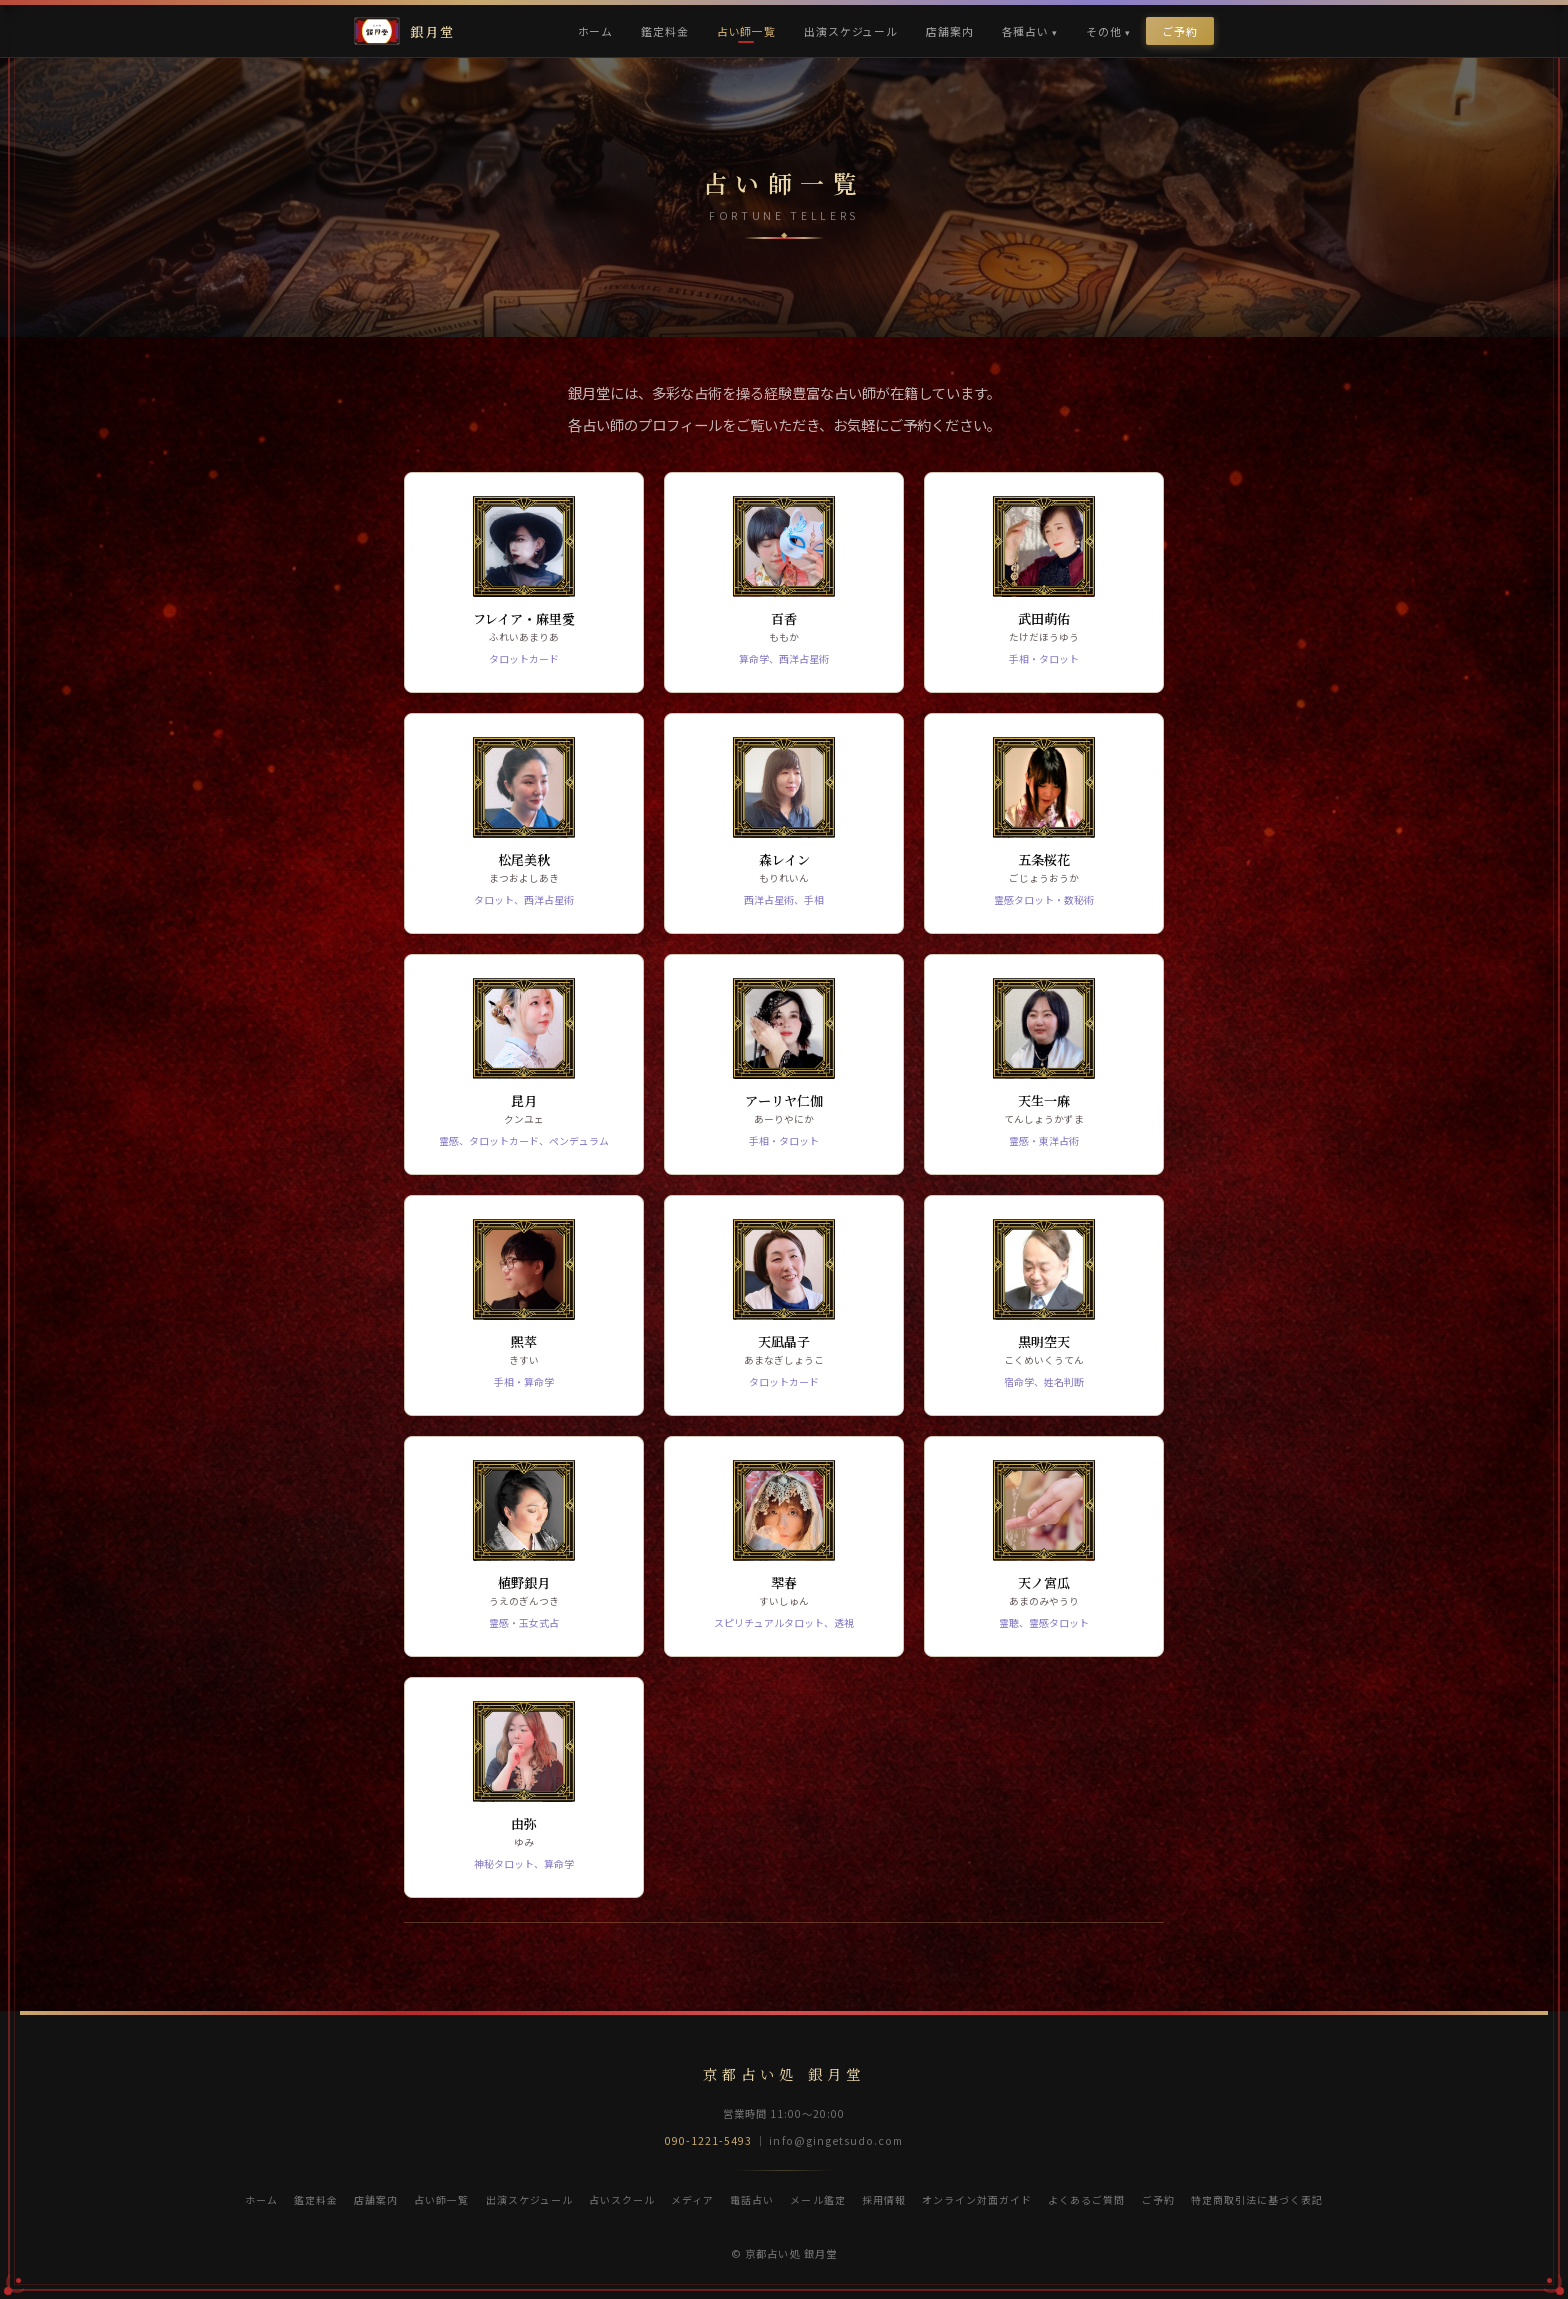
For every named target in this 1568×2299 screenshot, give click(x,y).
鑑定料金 (664, 31)
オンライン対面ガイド (977, 2199)
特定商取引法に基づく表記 (1257, 2199)
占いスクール (622, 2199)
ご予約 (1180, 31)
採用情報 (884, 2199)
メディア (692, 2199)
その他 (1104, 31)
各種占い (1025, 31)
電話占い (752, 2199)
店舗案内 (949, 31)
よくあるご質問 (1086, 2199)
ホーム (596, 31)
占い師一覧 (746, 31)
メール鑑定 (817, 2199)
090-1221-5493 (709, 2140)
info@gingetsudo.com (836, 2140)
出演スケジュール (851, 31)
